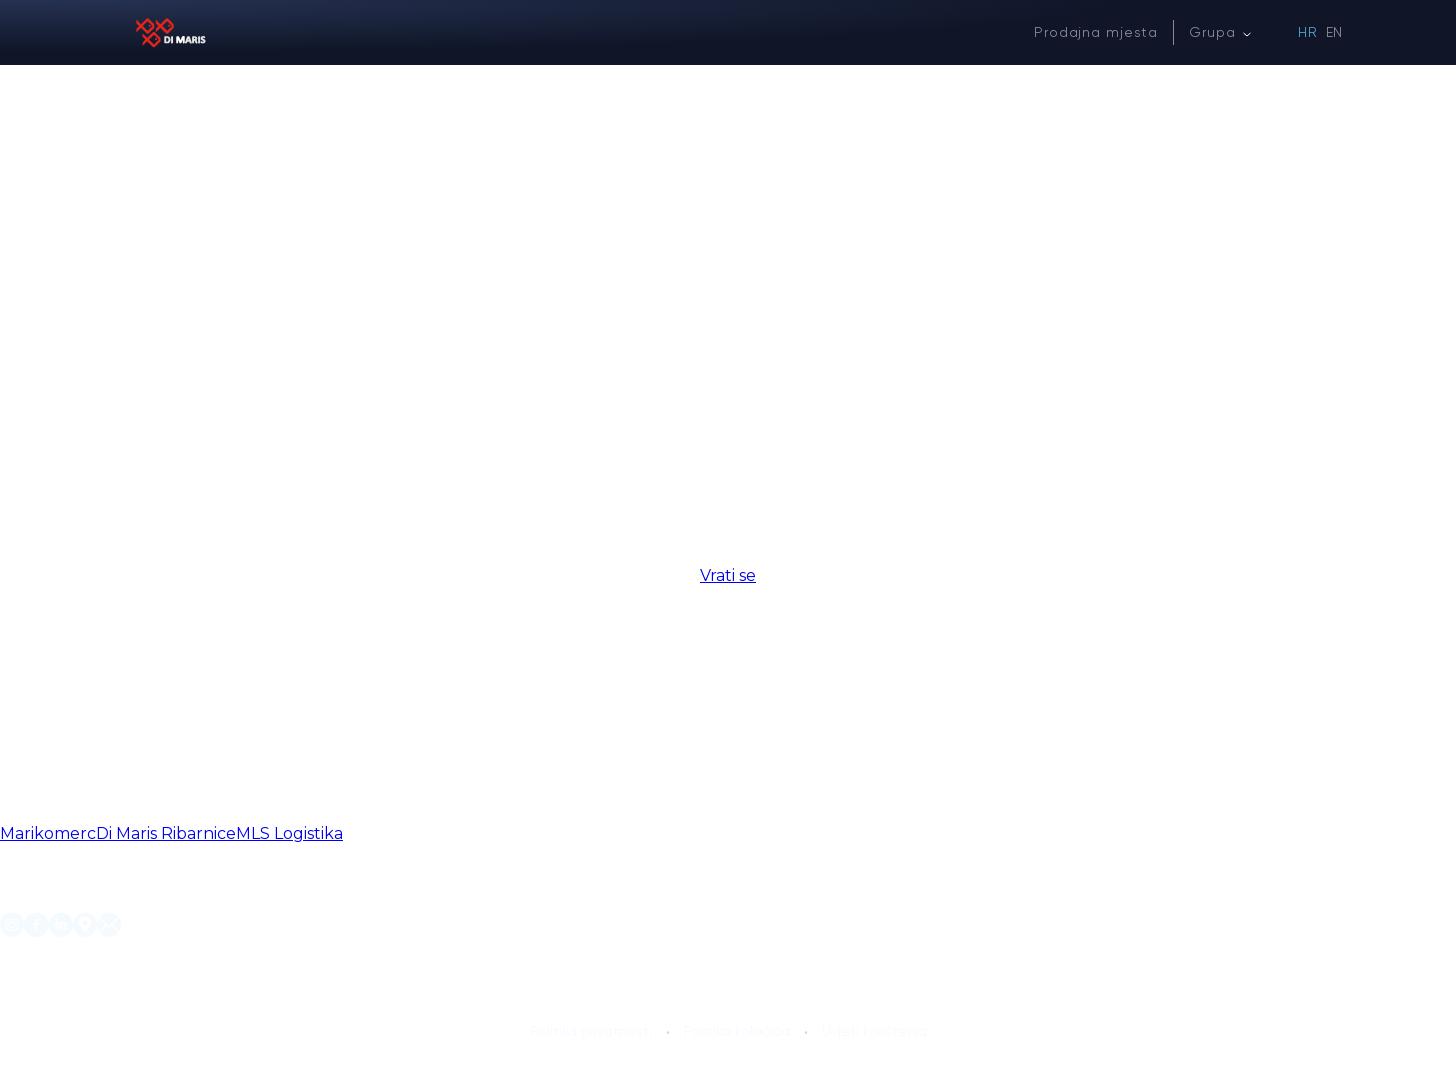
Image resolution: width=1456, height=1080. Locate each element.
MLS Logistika (289, 833)
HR (1308, 32)
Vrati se (728, 575)
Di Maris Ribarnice (166, 833)
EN (1335, 32)
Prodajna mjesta (1096, 32)
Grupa (1212, 32)
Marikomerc (48, 833)
